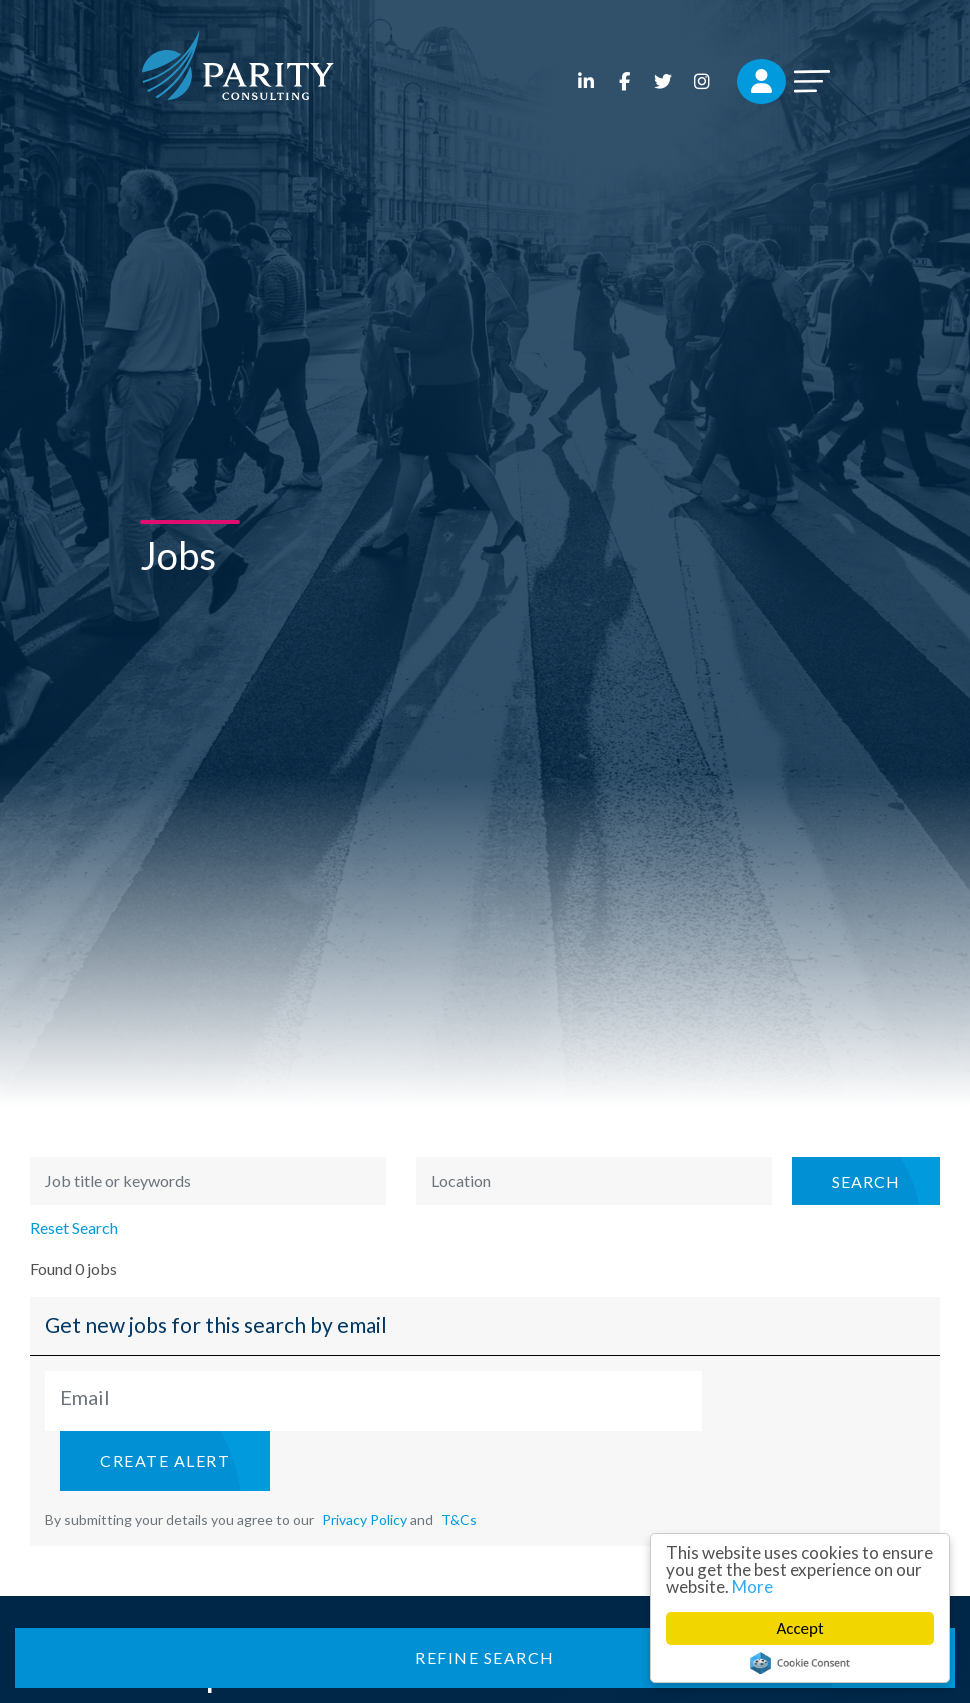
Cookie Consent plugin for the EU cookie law (800, 1663)
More (752, 1586)
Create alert (165, 1460)
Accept (800, 1628)
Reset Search (74, 1228)
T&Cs (459, 1519)
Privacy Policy (364, 1519)
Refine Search (485, 1657)
